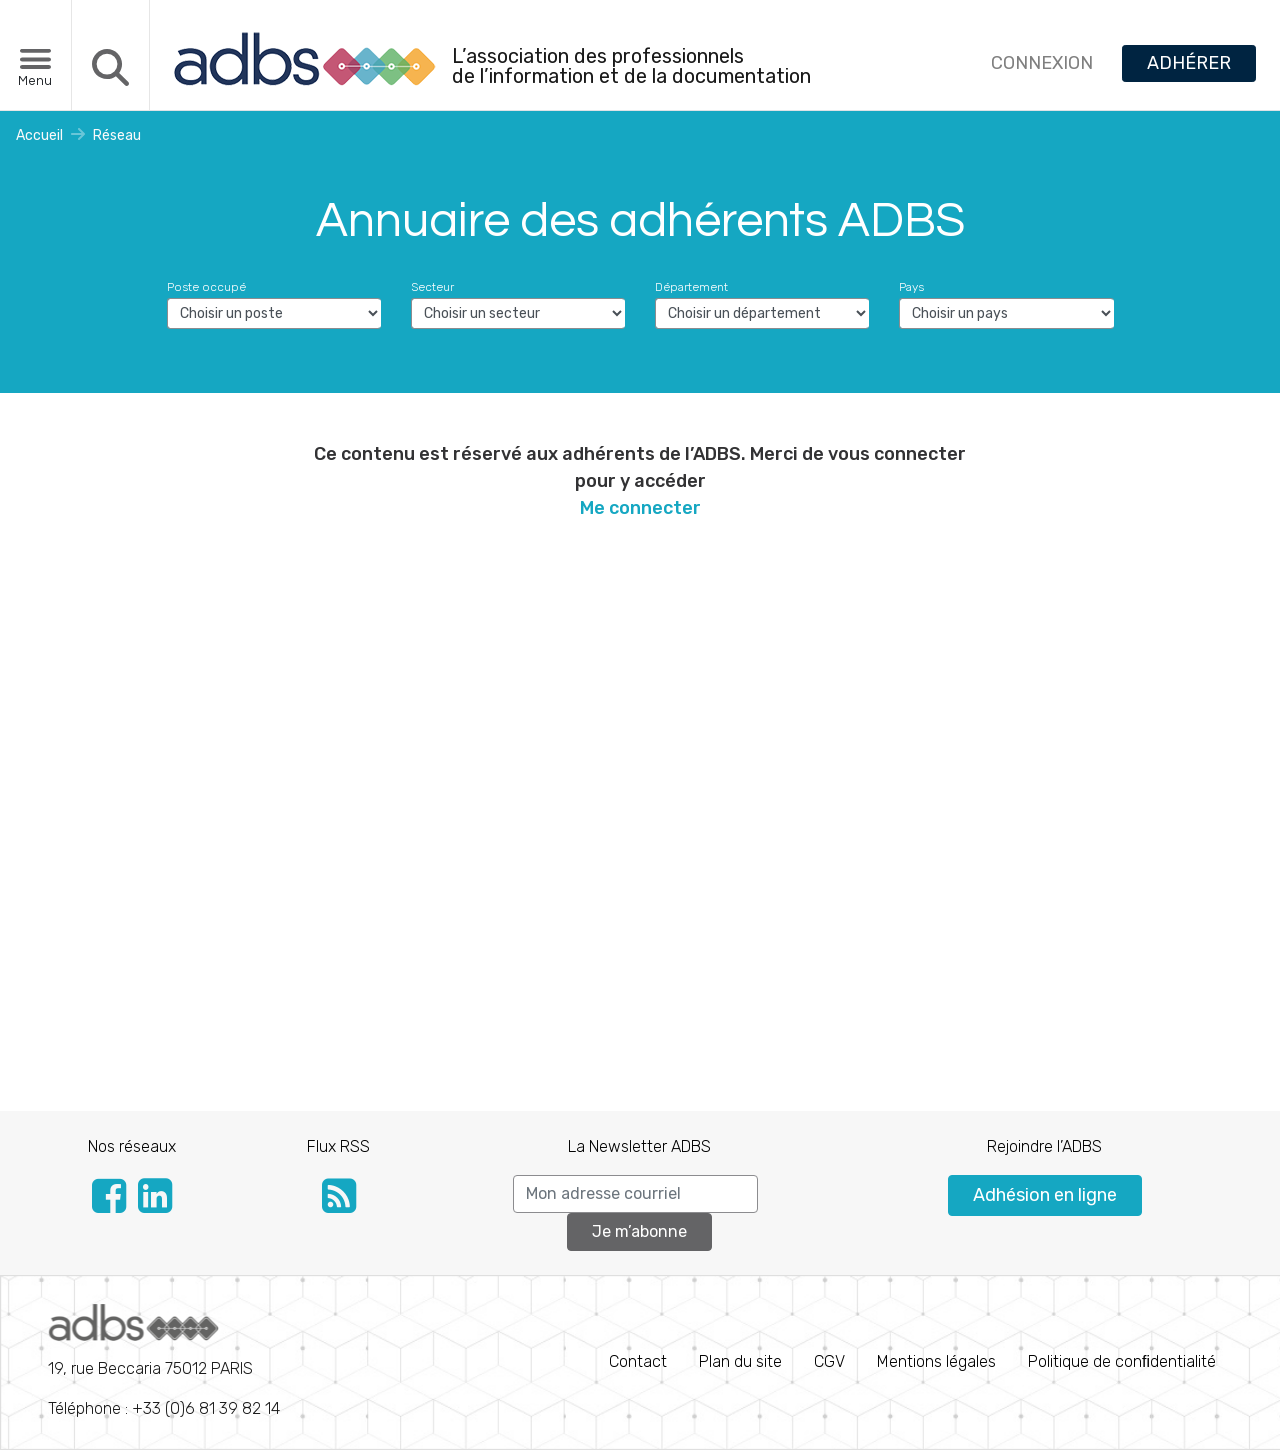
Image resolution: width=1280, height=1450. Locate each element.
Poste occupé (206, 287)
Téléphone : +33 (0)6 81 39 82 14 (164, 1361)
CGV (829, 1361)
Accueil (39, 135)
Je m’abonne (639, 1231)
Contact (638, 1361)
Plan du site (740, 1361)
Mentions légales (936, 1361)
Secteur (432, 287)
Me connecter (640, 508)
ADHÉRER (1189, 63)
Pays (911, 287)
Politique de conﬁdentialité (1122, 1361)
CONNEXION (1042, 63)
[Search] (635, 1194)
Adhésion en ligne (1045, 1195)
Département (691, 287)
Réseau (117, 135)
